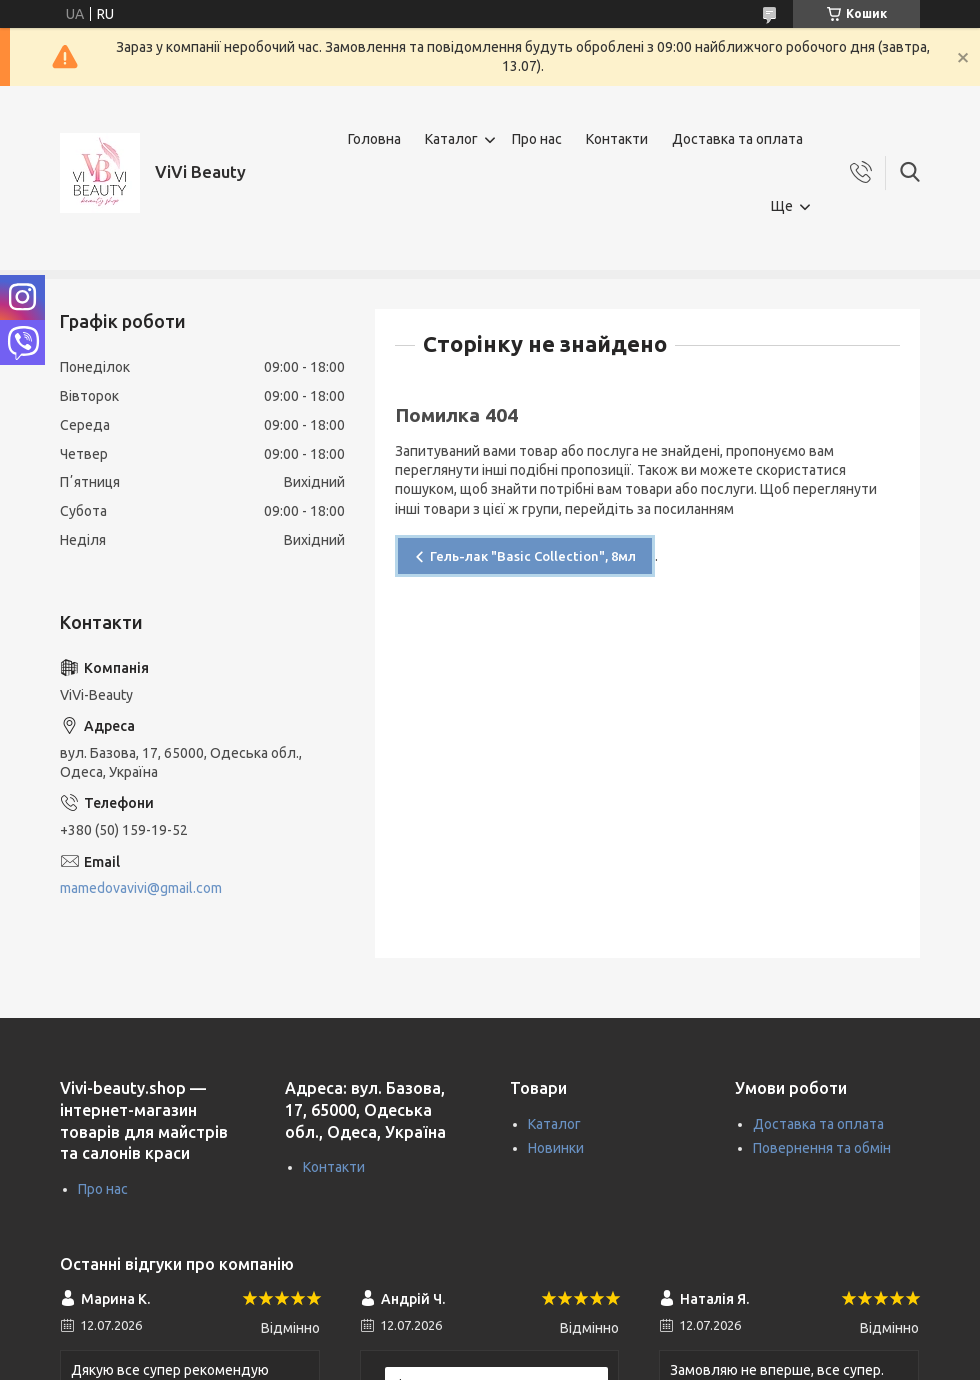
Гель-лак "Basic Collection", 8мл (533, 556)
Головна (374, 139)
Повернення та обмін (822, 1148)
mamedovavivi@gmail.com (141, 888)
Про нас (537, 139)
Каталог (451, 139)
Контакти (617, 139)
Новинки (556, 1148)
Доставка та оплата (737, 139)
